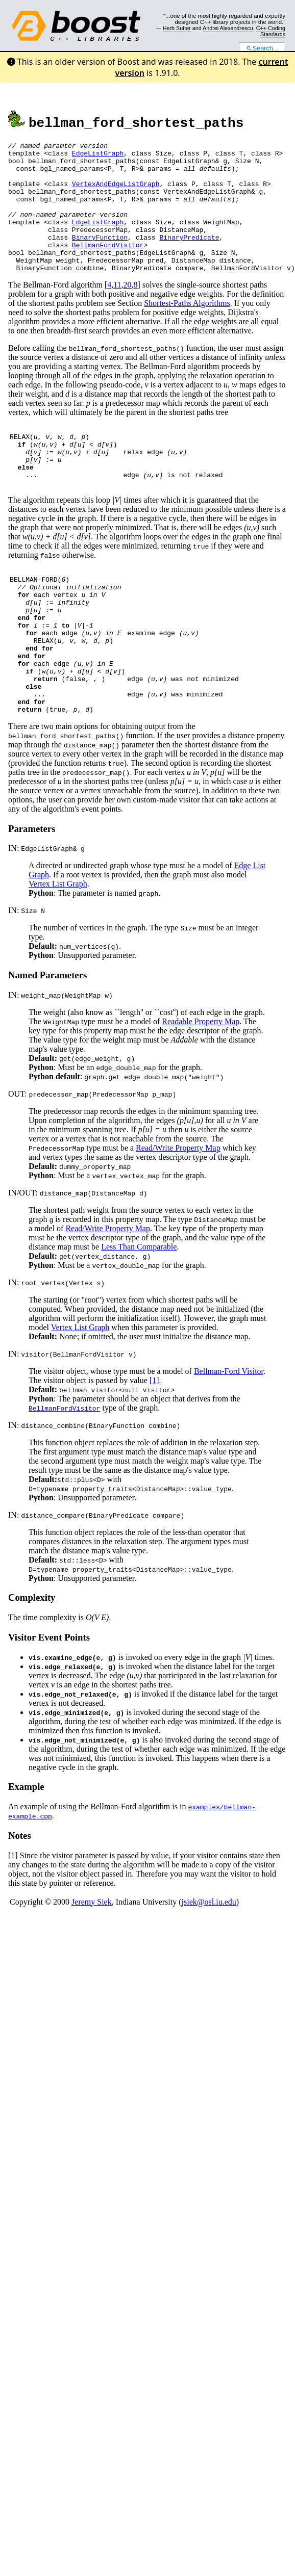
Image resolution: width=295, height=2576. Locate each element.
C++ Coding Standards (270, 31)
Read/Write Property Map (178, 1210)
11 (117, 310)
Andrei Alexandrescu (228, 28)
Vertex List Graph (58, 946)
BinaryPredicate (189, 257)
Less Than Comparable (139, 1309)
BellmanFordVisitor (107, 266)
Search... (262, 48)
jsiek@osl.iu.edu (209, 1964)
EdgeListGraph (98, 156)
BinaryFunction (100, 257)
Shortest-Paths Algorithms (187, 329)
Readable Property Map (200, 1084)
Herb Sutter (177, 28)
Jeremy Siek (91, 1964)
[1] (154, 1443)
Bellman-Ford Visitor (228, 1433)
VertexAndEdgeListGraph (116, 192)
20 (128, 310)
